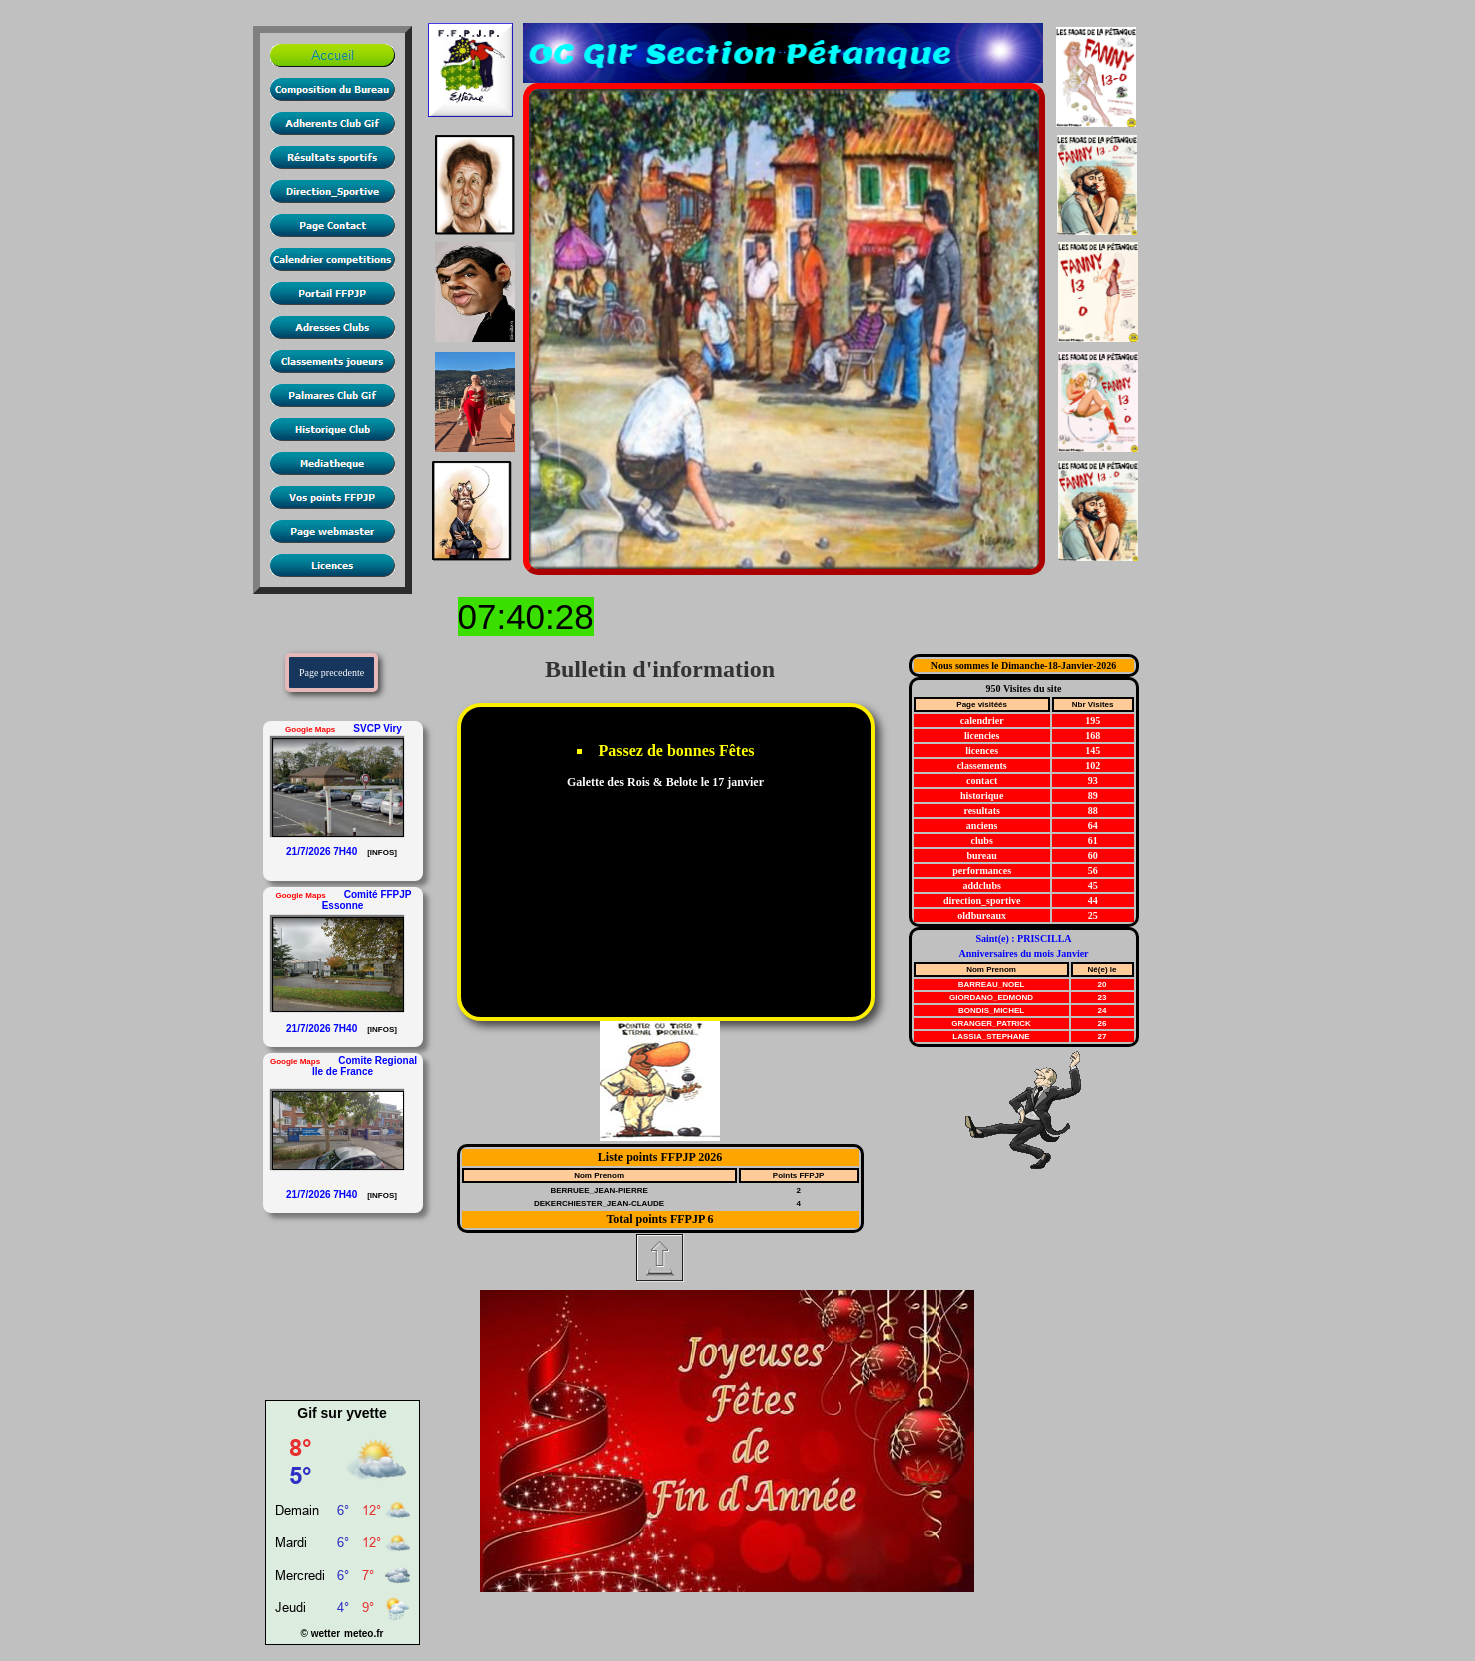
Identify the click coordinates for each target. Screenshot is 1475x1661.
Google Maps (310, 729)
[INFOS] (381, 851)
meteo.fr (363, 1633)
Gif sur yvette (341, 1413)
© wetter (321, 1633)
